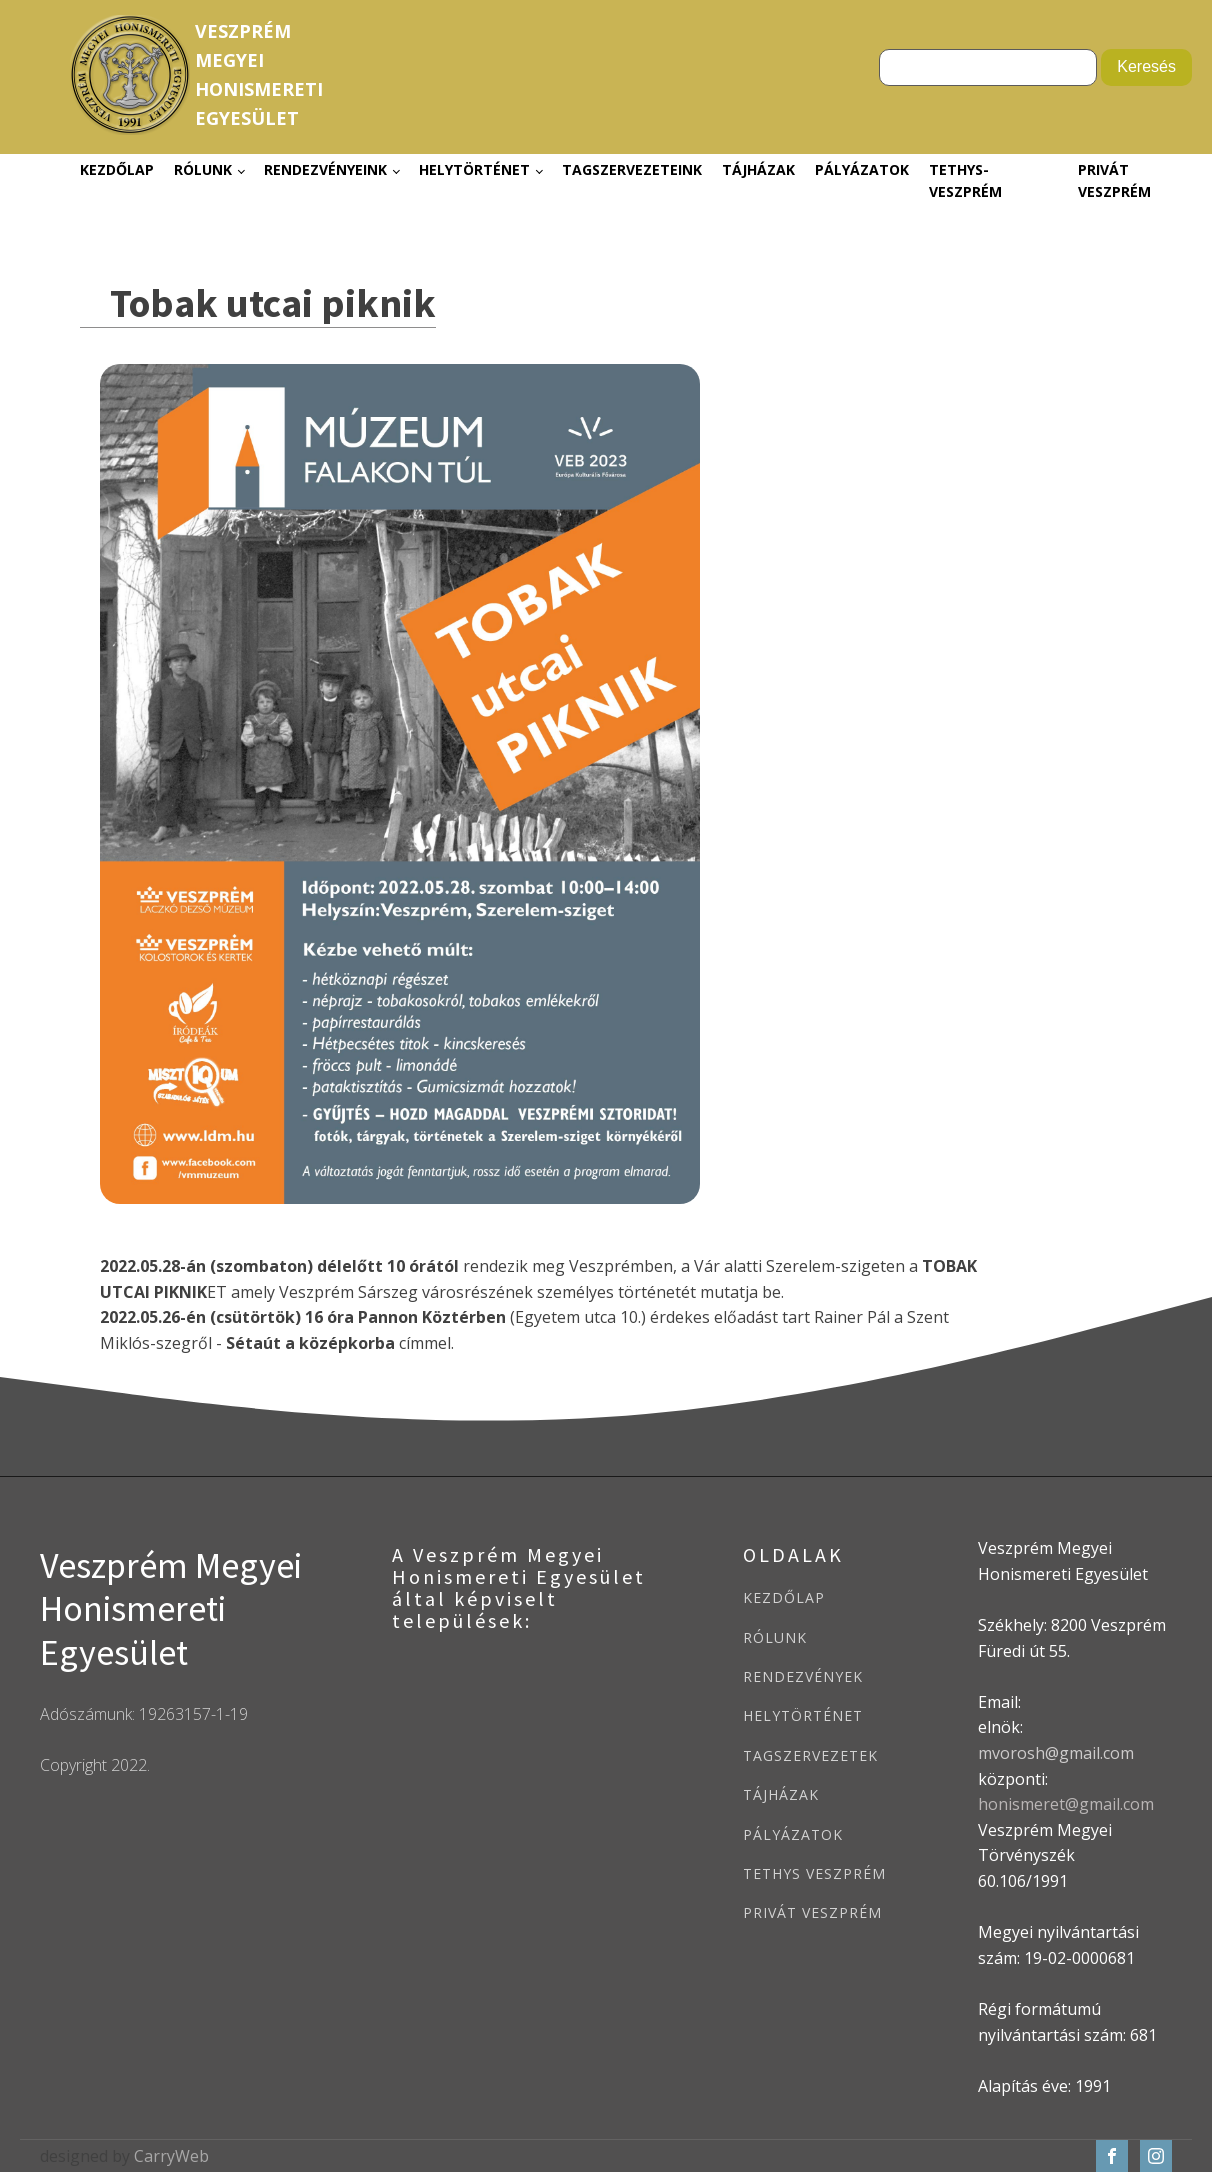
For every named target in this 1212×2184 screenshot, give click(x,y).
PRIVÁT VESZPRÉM (812, 1912)
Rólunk (203, 169)
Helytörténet (474, 169)
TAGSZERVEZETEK (810, 1755)
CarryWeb (171, 2156)
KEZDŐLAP (784, 1597)
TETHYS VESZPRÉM (814, 1873)
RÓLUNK (775, 1637)
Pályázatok (862, 169)
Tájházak (758, 169)
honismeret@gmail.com (1066, 1804)
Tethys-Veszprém (965, 180)
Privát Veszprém (1114, 180)
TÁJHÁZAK (781, 1794)
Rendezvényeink (325, 169)
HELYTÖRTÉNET (803, 1715)
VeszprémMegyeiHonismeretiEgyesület (259, 74)
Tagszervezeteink (632, 169)
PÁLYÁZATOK (793, 1834)
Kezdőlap (117, 169)
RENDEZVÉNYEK (803, 1676)
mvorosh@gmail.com (1056, 1753)
